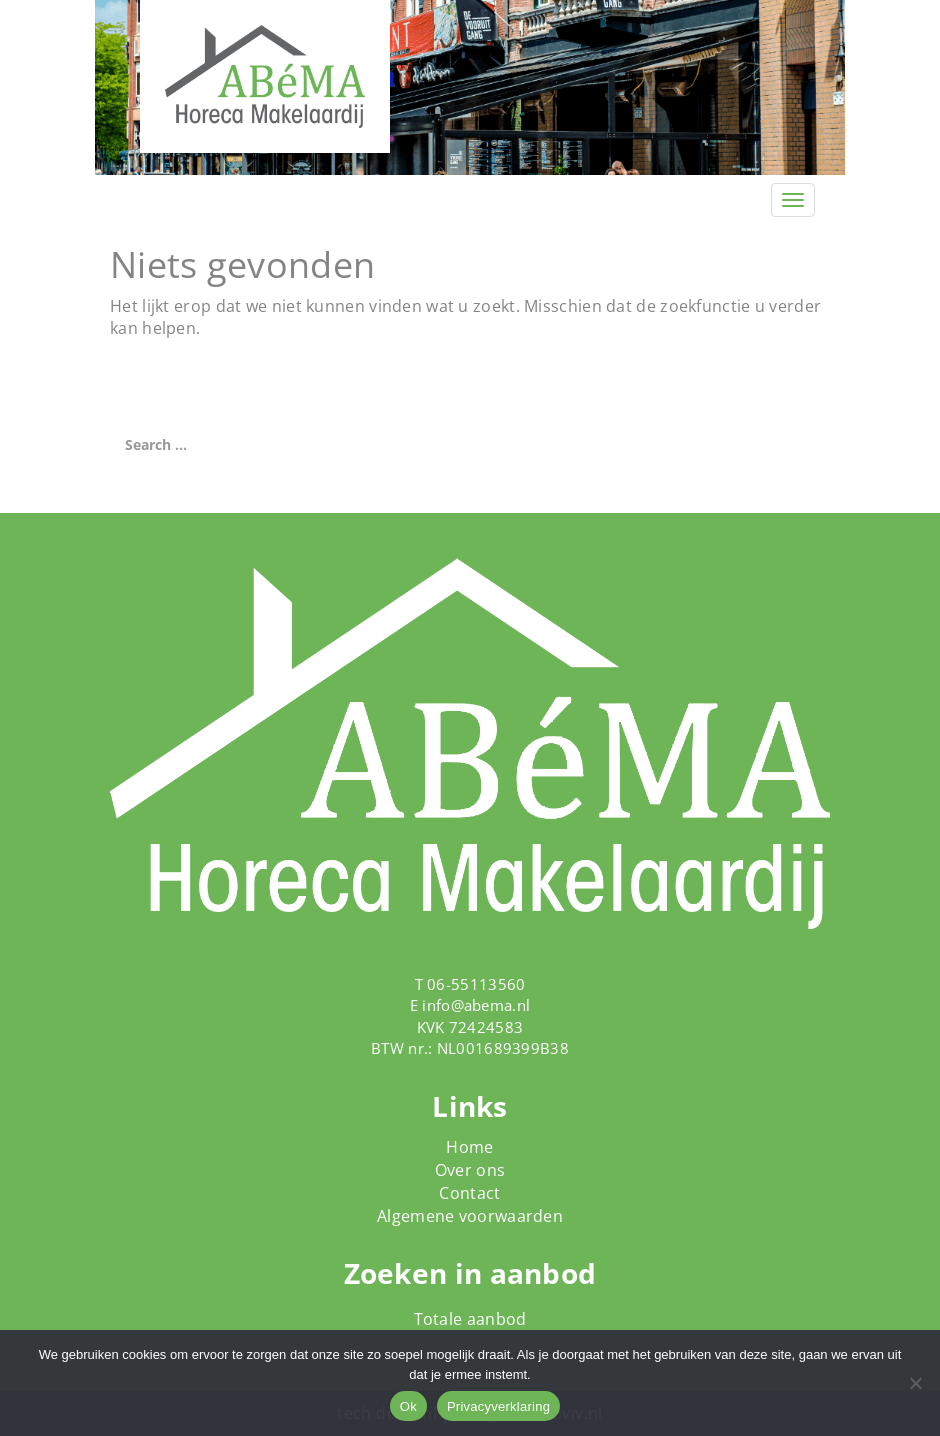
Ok (408, 1406)
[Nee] (915, 1383)
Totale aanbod (470, 1319)
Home (469, 1147)
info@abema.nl (476, 1005)
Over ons (470, 1170)
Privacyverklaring (498, 1406)
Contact (469, 1193)
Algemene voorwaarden (470, 1216)
